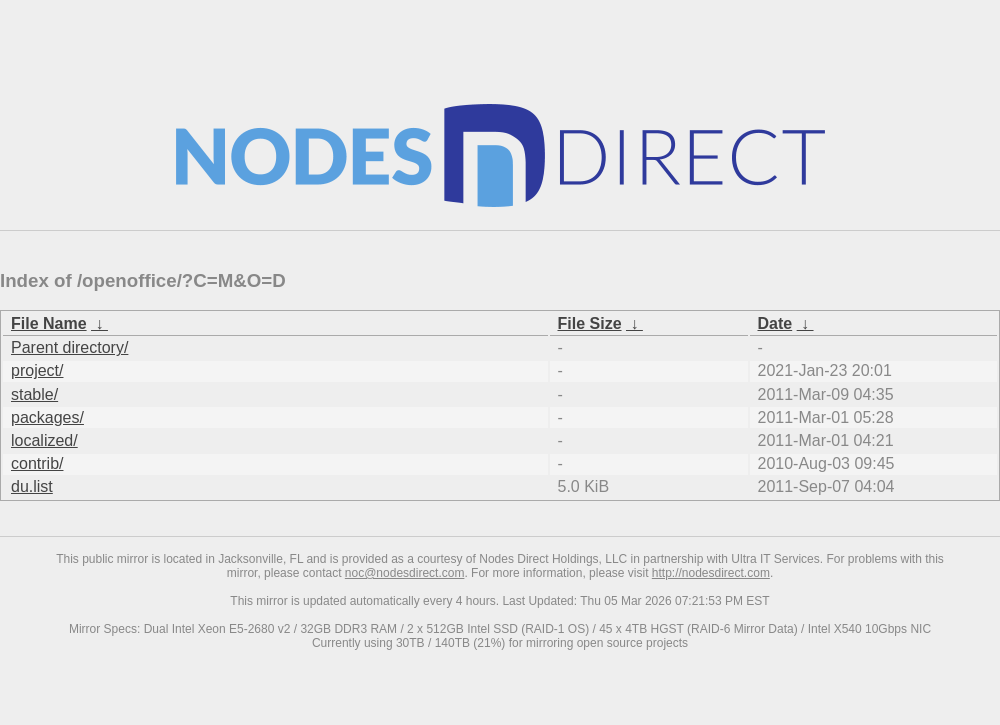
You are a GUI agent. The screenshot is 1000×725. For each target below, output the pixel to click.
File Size (590, 323)
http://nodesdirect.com (711, 573)
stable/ (34, 394)
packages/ (47, 417)
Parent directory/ (69, 347)
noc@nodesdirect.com (405, 573)
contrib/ (37, 463)
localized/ (44, 440)
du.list (32, 486)
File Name (49, 323)
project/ (37, 370)
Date (775, 323)
